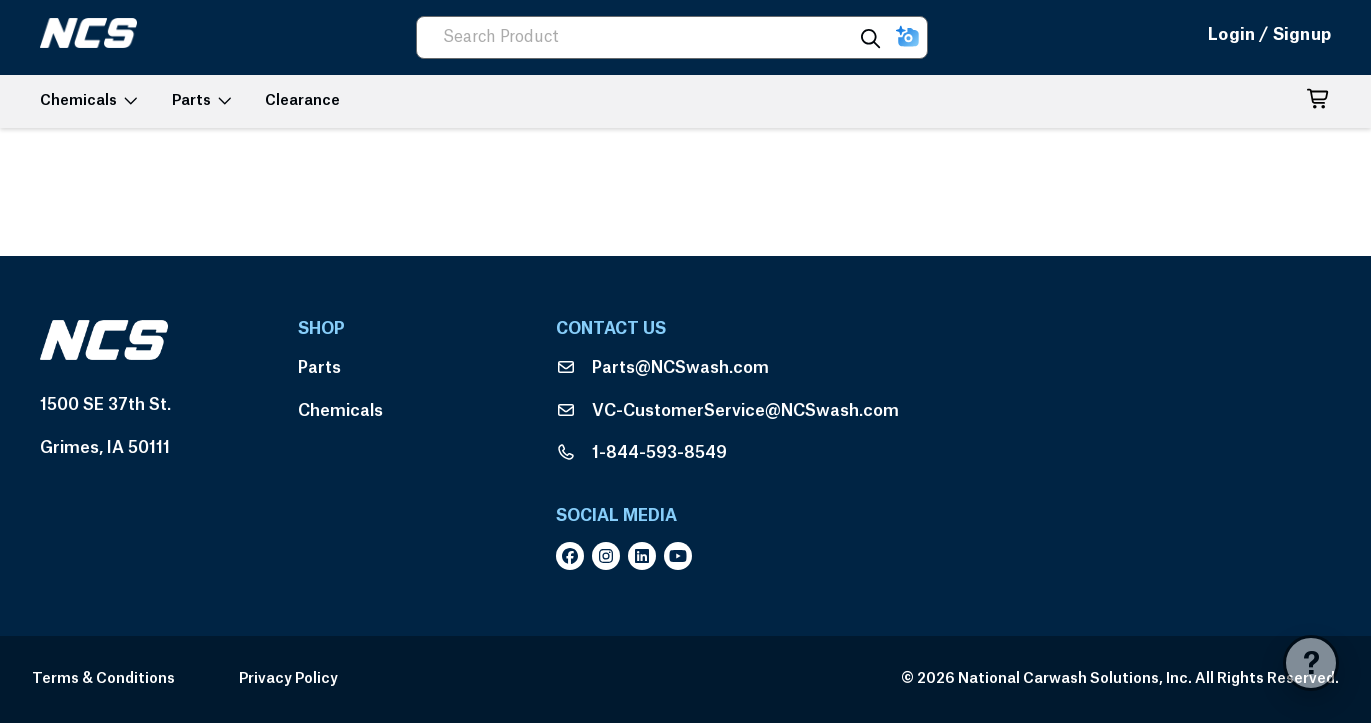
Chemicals (340, 411)
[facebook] (574, 556)
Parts (319, 368)
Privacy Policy (288, 679)
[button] (907, 37)
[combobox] (643, 37)
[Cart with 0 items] (1319, 102)
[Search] (870, 37)
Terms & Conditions (103, 679)
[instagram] (610, 556)
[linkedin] (646, 556)
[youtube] (682, 556)
